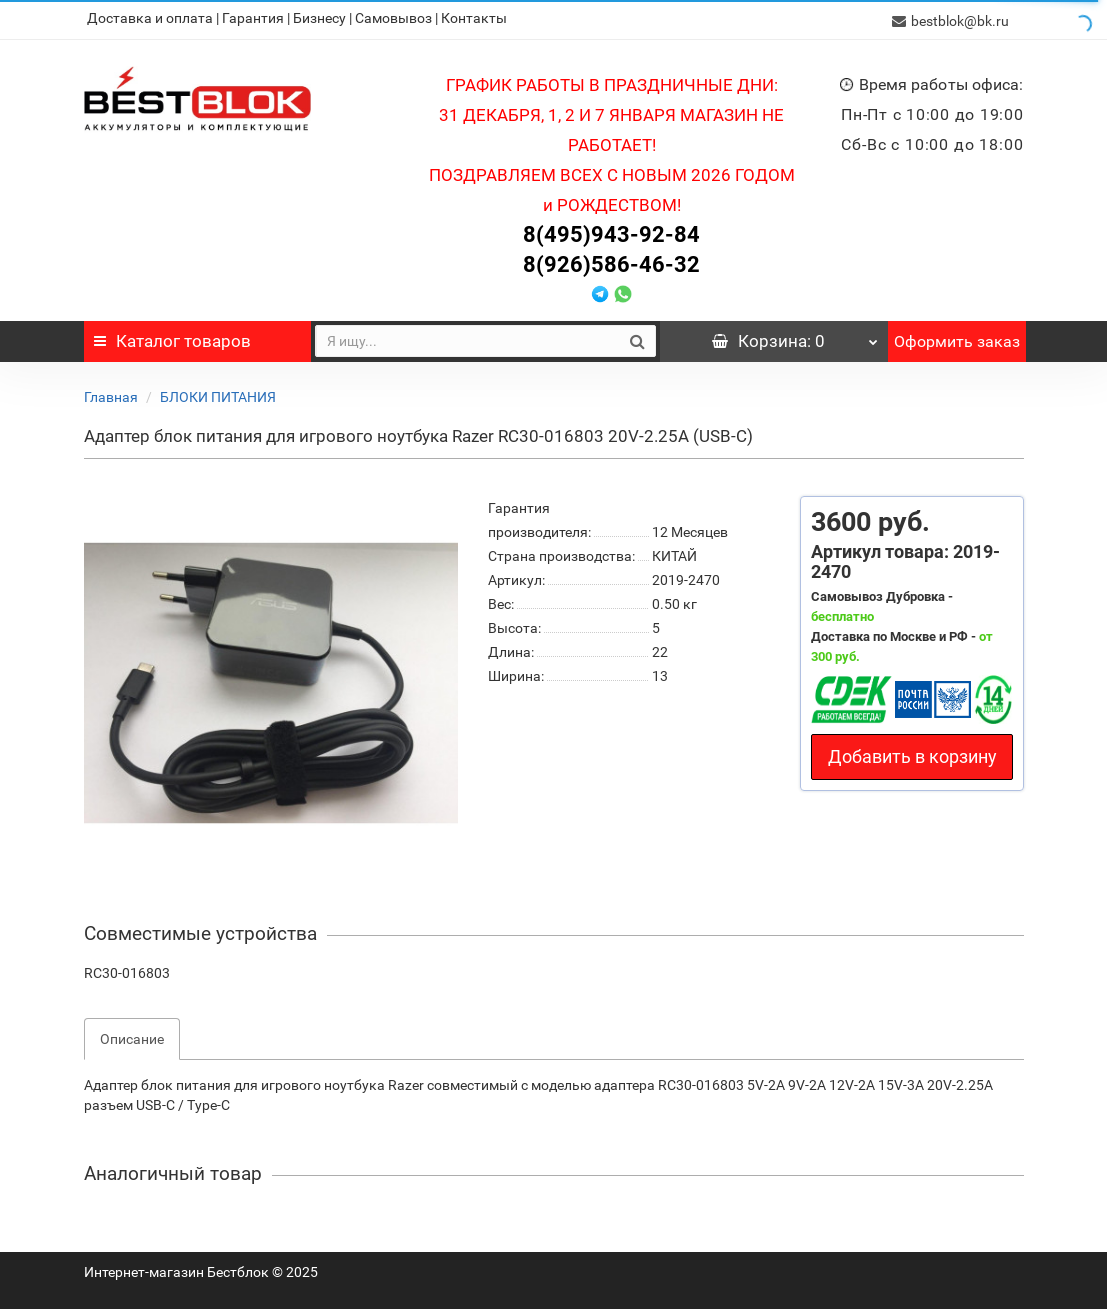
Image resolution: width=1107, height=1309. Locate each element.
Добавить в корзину (912, 753)
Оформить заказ (957, 338)
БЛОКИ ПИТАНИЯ (218, 394)
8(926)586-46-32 (611, 261)
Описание (132, 1036)
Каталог (172, 338)
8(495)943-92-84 (611, 231)
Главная (111, 394)
